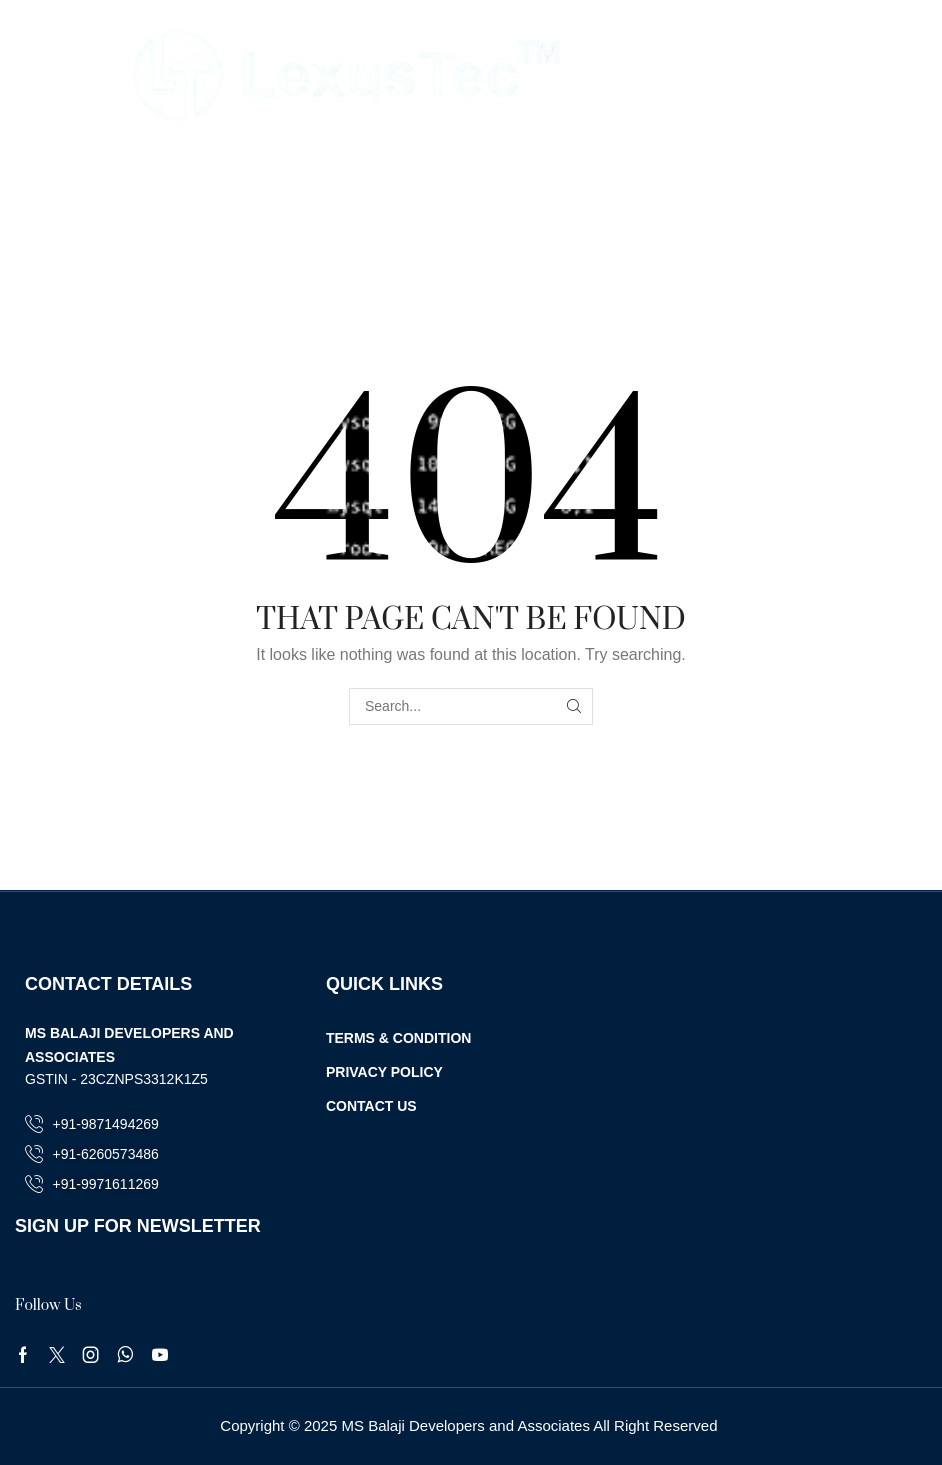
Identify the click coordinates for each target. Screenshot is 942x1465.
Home (433, 164)
